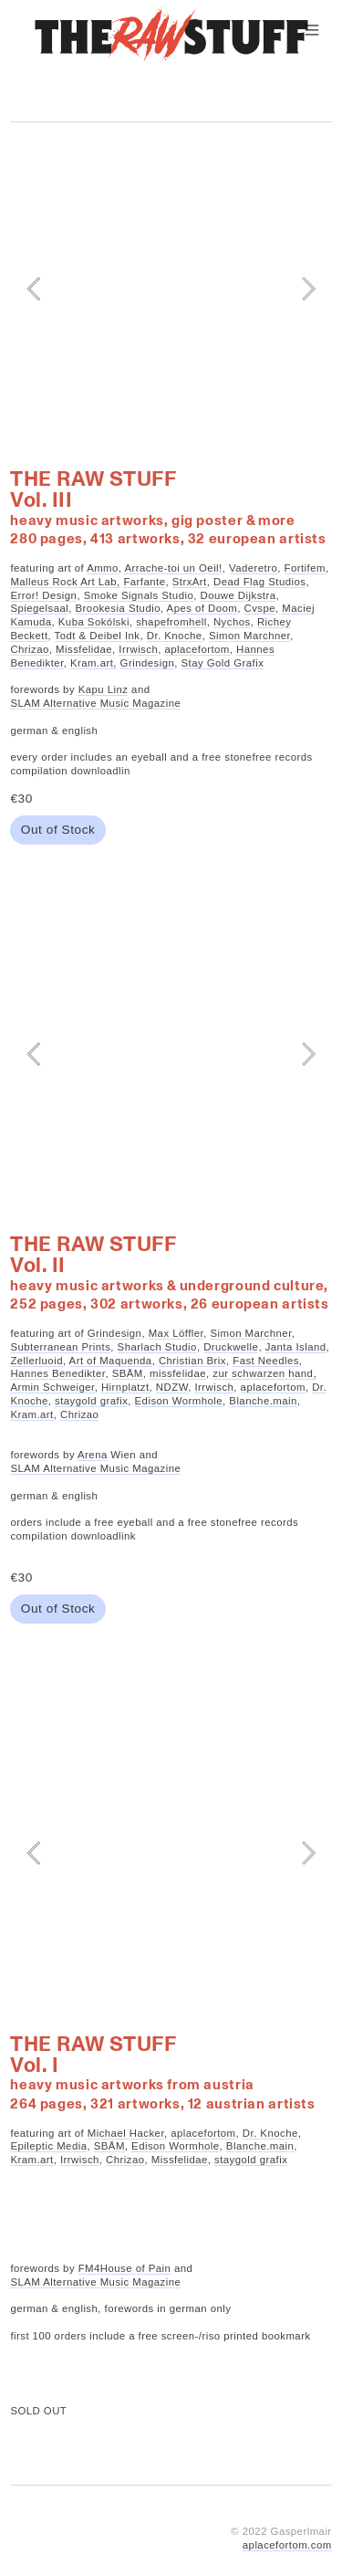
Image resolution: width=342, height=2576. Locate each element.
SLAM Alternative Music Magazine (95, 703)
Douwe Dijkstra (237, 595)
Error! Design (43, 595)
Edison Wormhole (179, 1400)
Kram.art (31, 1414)
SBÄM (127, 1373)
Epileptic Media (48, 2145)
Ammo (103, 568)
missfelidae (178, 1373)
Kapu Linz (103, 689)
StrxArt (189, 581)
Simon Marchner (249, 635)
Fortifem (305, 568)
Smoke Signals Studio (139, 595)
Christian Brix (192, 1360)
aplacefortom (196, 649)
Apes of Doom (202, 608)
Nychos (232, 621)
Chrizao (29, 649)
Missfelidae (84, 649)
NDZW (172, 1387)
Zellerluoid (36, 1360)
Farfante (144, 581)
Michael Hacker (126, 2133)
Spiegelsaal (39, 608)
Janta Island (295, 1346)
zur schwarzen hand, (264, 1373)
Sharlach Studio (157, 1346)
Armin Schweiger (52, 1387)
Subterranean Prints (60, 1346)
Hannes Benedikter (57, 1373)
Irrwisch (138, 649)
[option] (170, 288)
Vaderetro (253, 568)
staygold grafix (91, 1400)
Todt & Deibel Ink (97, 635)
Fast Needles (266, 1360)
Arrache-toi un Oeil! (173, 568)
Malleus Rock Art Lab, (64, 581)
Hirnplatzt (125, 1387)
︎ (312, 30)
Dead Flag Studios (259, 581)
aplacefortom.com (287, 2544)
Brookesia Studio (118, 608)
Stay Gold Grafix (222, 662)
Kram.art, (93, 662)
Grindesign (147, 662)
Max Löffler (176, 1333)
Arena (93, 1454)
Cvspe (260, 608)
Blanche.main (263, 1400)
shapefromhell (171, 621)
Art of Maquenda (110, 1360)
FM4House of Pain (124, 2268)
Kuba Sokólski (94, 621)
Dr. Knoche (174, 635)
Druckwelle (230, 1346)
